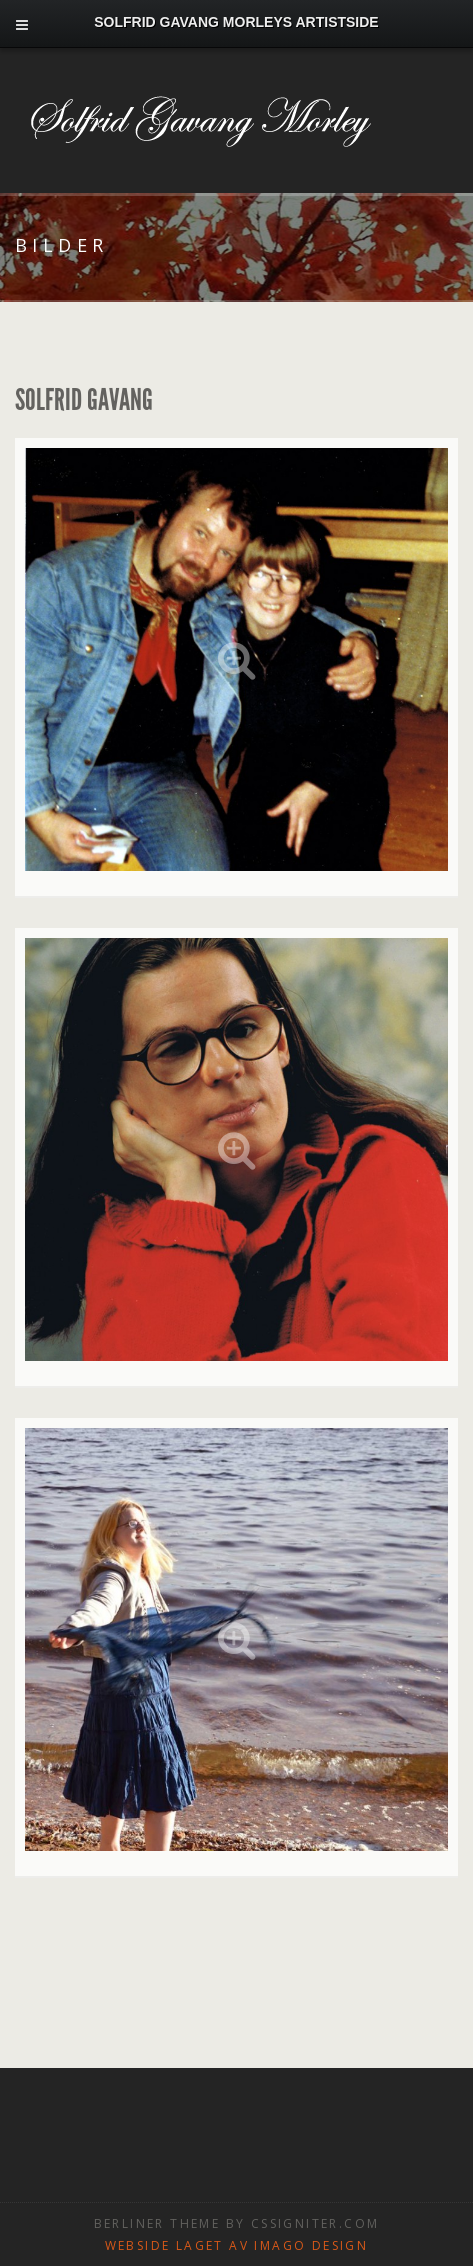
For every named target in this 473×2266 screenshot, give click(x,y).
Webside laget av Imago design (237, 2245)
